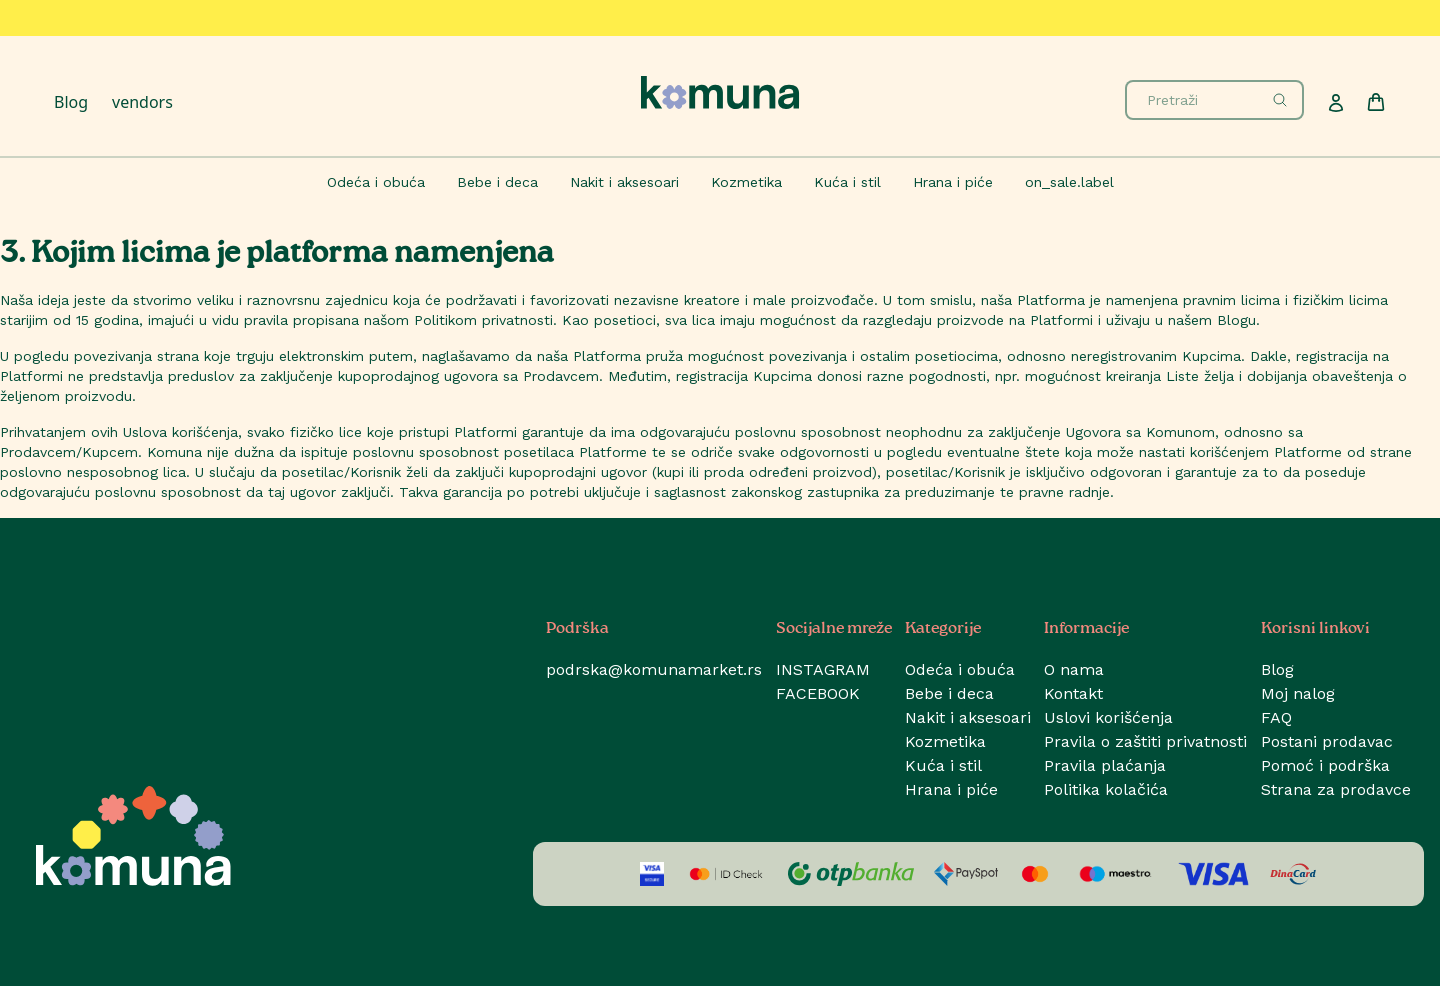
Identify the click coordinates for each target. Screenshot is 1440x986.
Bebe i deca (949, 693)
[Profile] (1336, 103)
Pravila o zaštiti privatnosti (1145, 741)
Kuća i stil (943, 765)
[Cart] (1376, 102)
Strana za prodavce (1336, 789)
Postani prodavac (1327, 741)
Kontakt (1073, 693)
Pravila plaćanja (1105, 765)
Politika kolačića (1106, 789)
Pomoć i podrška (1325, 765)
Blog (71, 102)
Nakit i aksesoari (968, 717)
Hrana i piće (951, 789)
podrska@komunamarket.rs (654, 669)
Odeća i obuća (960, 669)
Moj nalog (1298, 693)
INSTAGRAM (823, 669)
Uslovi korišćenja (1108, 717)
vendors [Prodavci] (142, 102)
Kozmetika (945, 741)
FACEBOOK (818, 693)
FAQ (1276, 717)
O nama (1074, 669)
